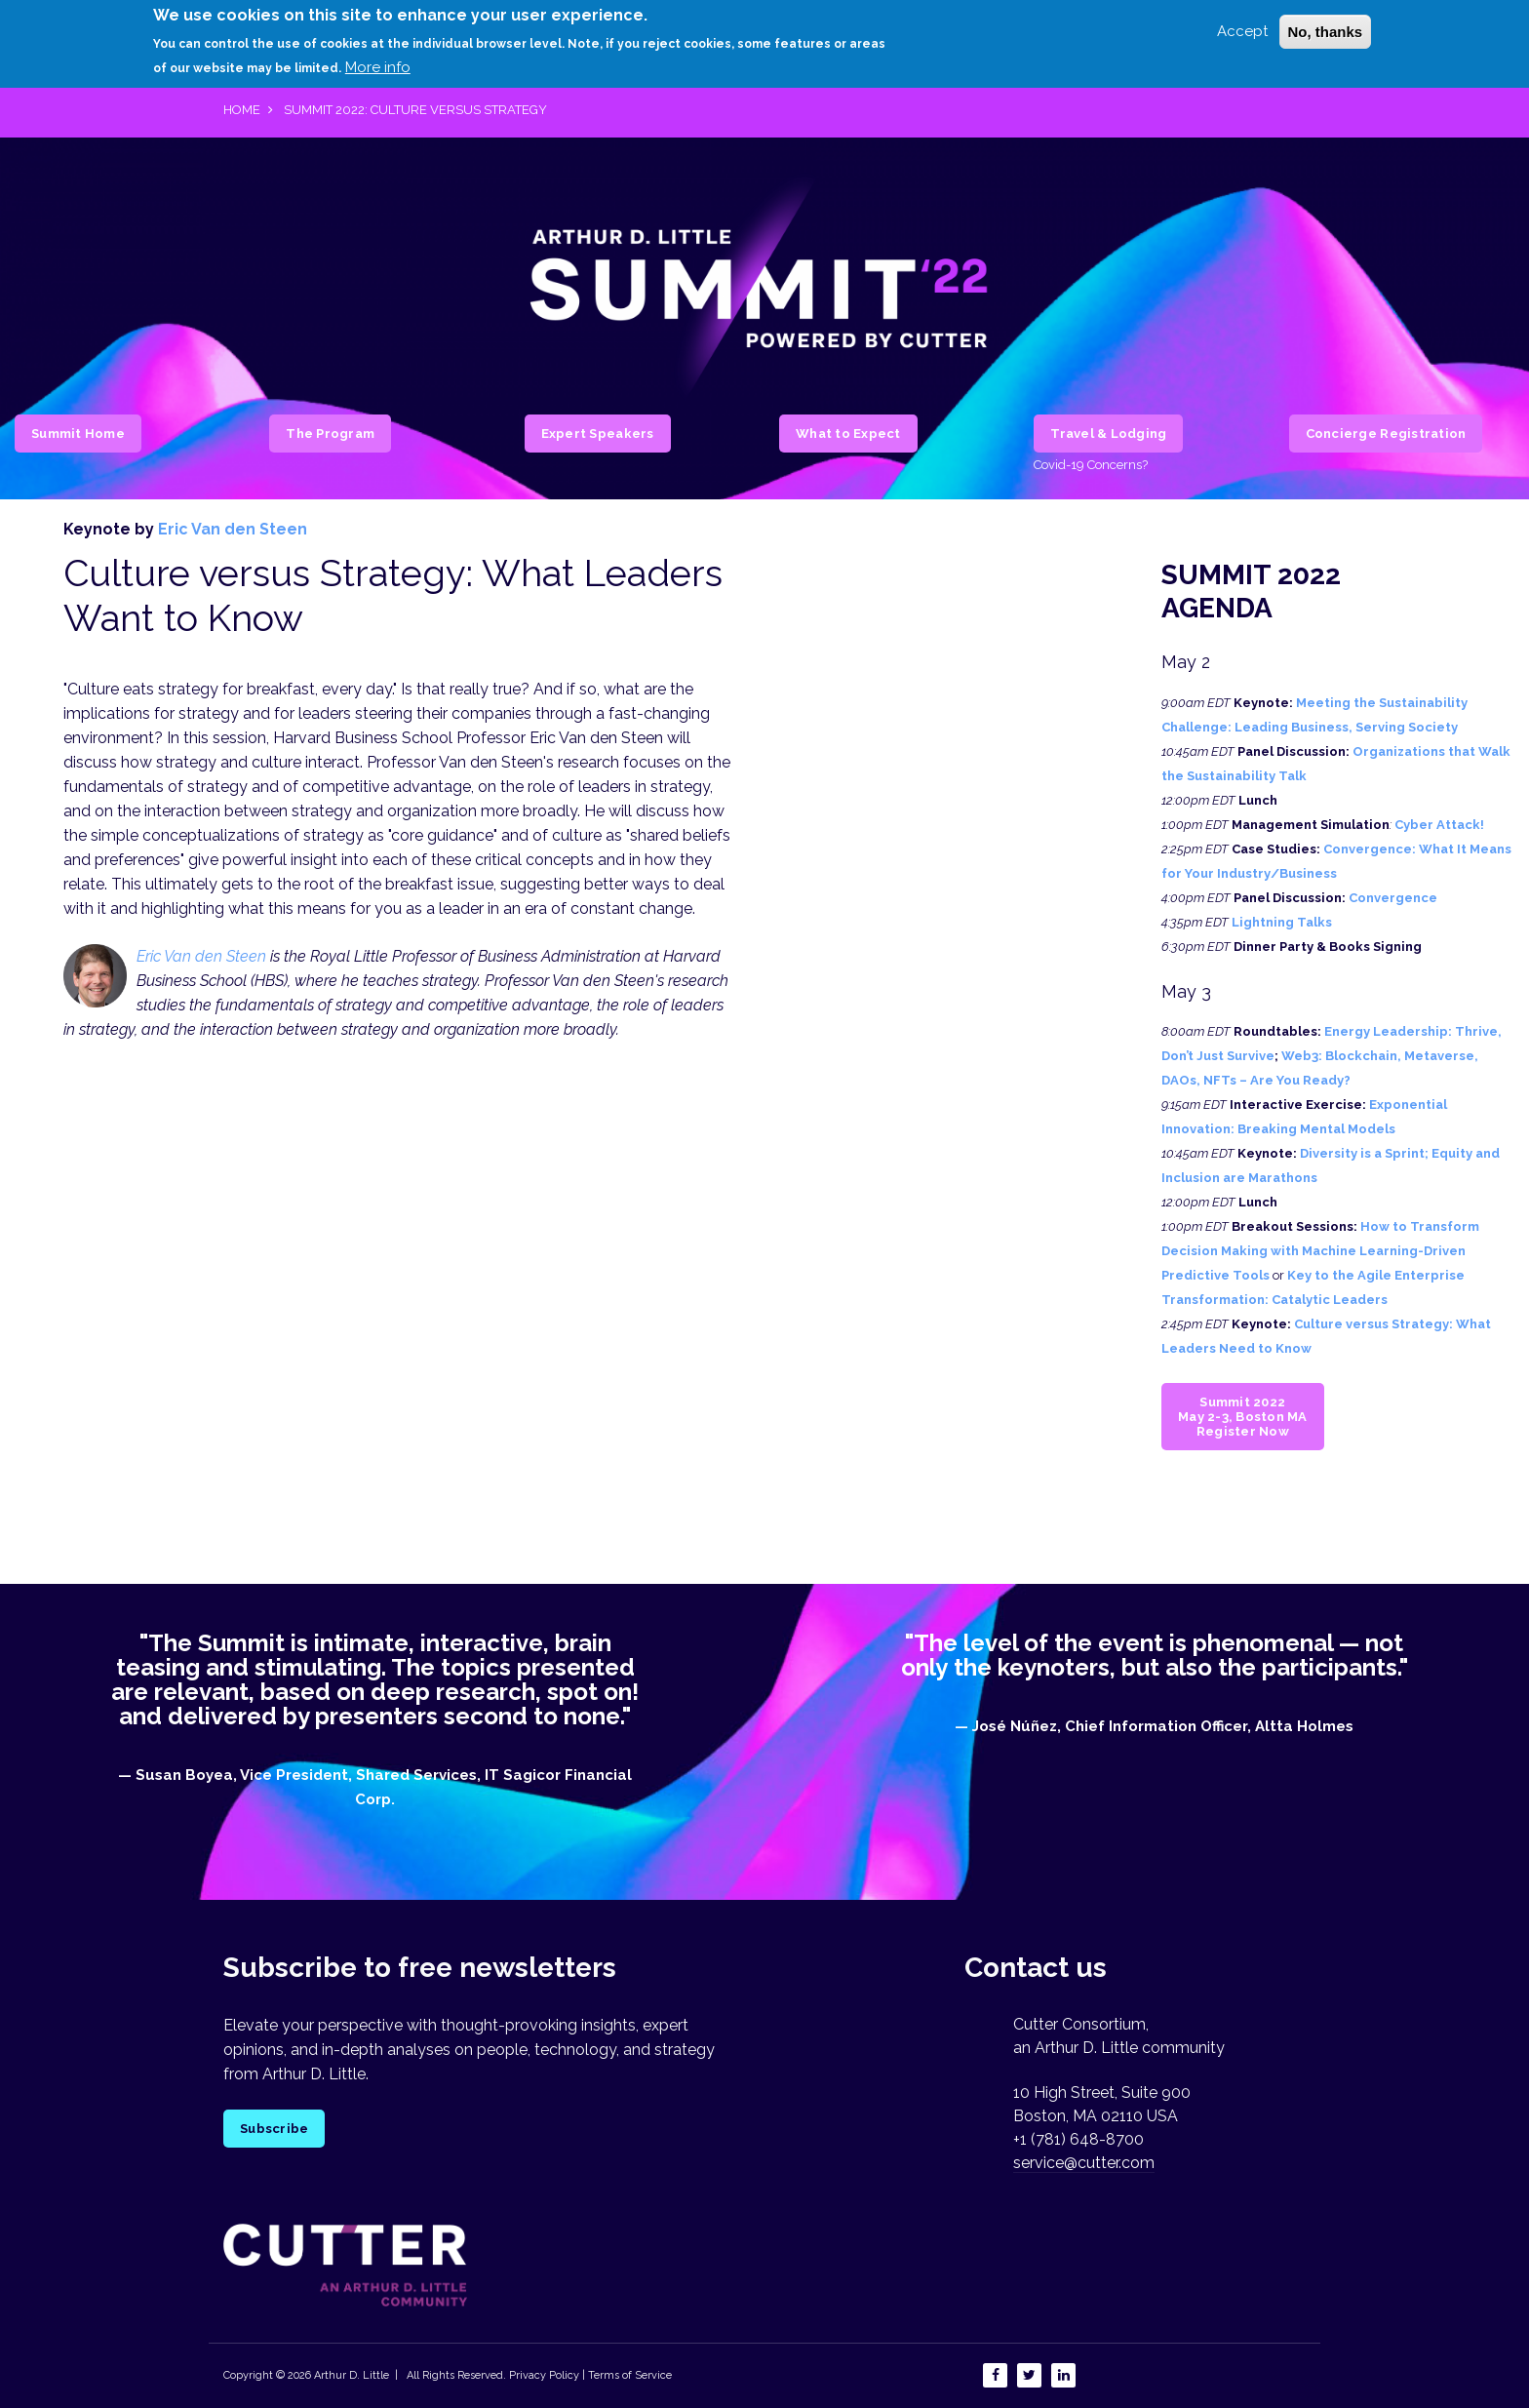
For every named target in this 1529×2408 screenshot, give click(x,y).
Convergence (1393, 897)
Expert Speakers (597, 433)
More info (378, 59)
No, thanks (1325, 23)
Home (241, 109)
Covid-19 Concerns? (1091, 464)
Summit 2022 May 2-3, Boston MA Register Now (1243, 1417)
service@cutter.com (1084, 2162)
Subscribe (274, 2128)
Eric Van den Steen (232, 529)
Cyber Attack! (1439, 824)
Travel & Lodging (1108, 433)
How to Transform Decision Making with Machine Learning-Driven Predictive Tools (1320, 1251)
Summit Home (78, 433)
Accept (1242, 22)
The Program (330, 433)
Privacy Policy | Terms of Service (590, 2375)
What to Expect (848, 433)
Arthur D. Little (350, 2375)
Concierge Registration (1386, 433)
